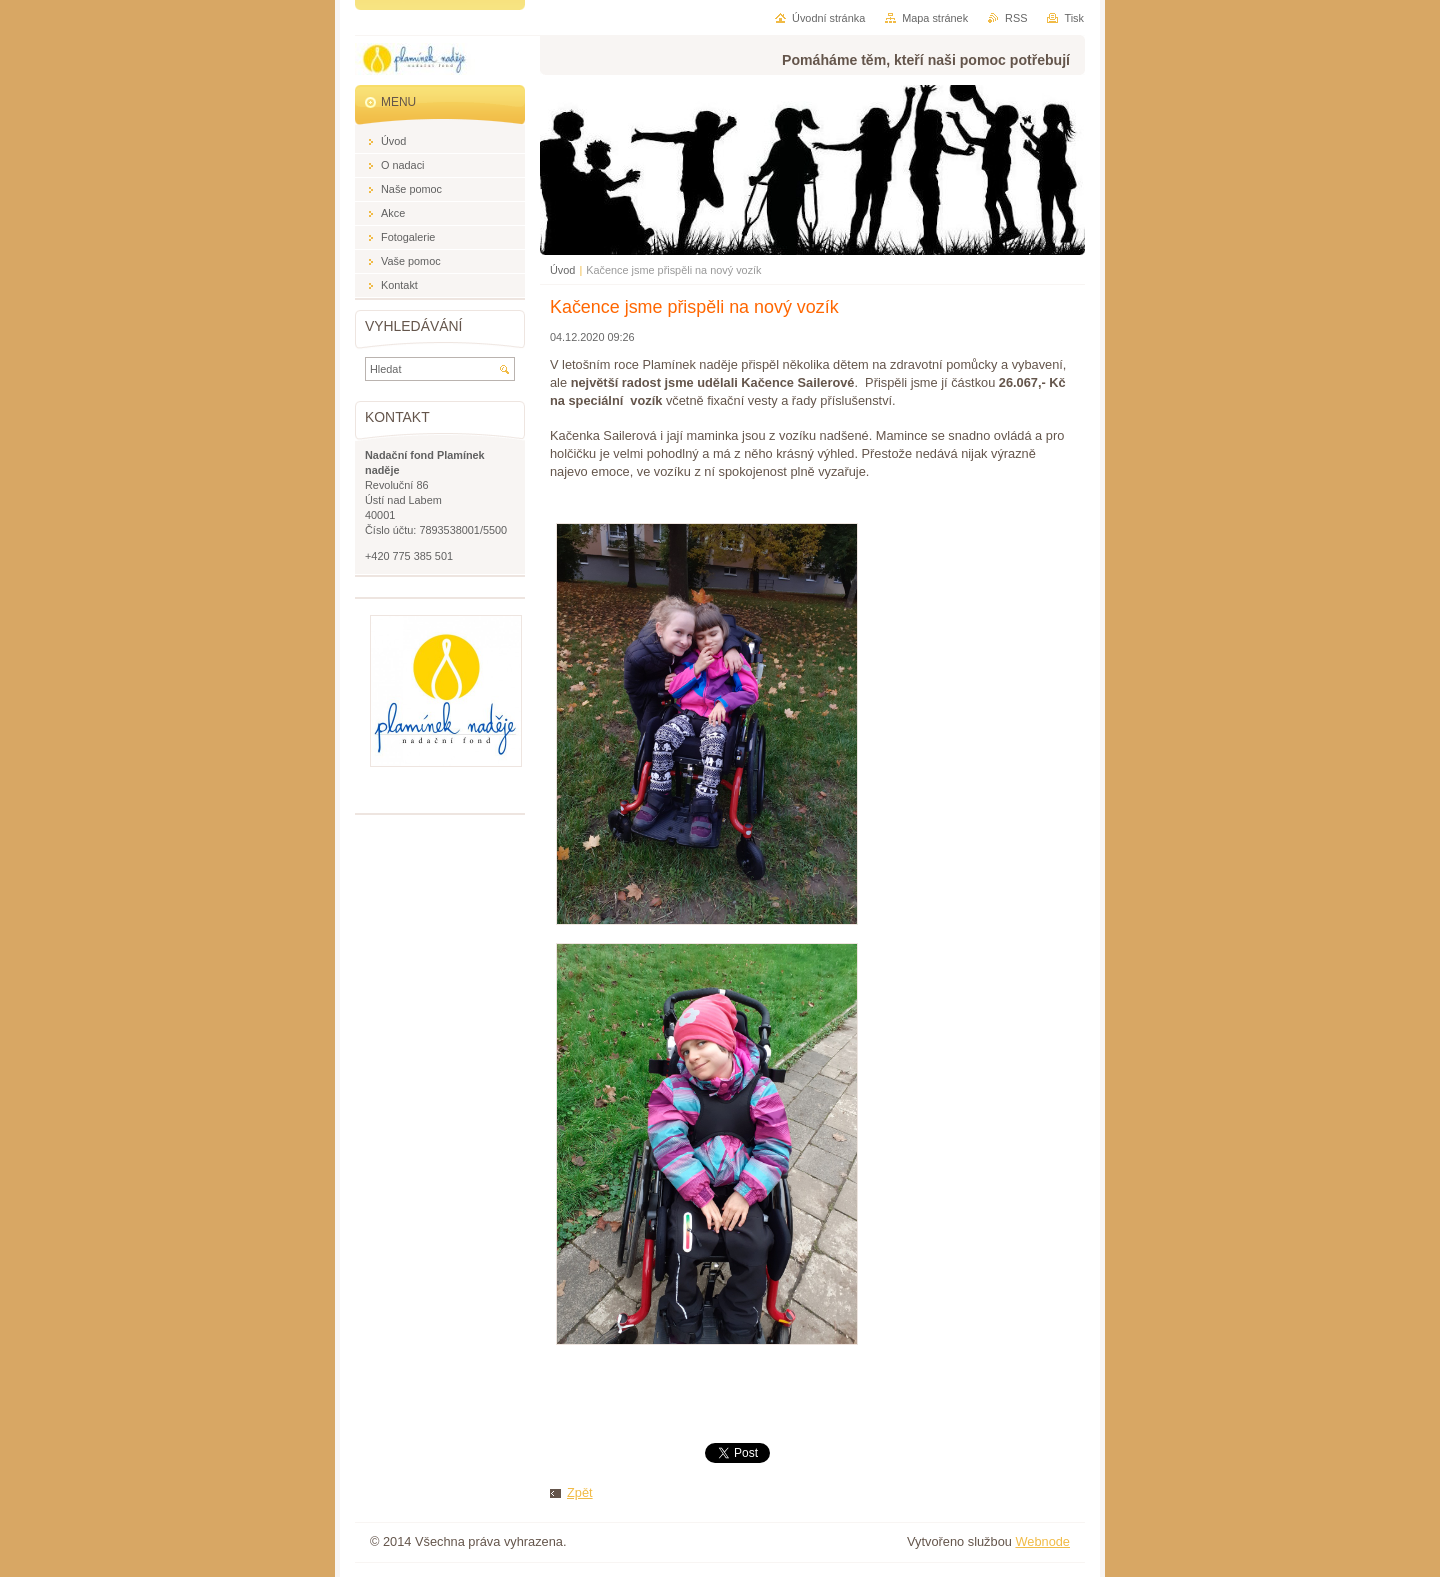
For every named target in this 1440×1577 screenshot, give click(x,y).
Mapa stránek (935, 18)
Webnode (1042, 1541)
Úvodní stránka (828, 18)
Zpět (580, 1492)
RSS (1016, 18)
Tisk (1074, 18)
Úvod (562, 270)
